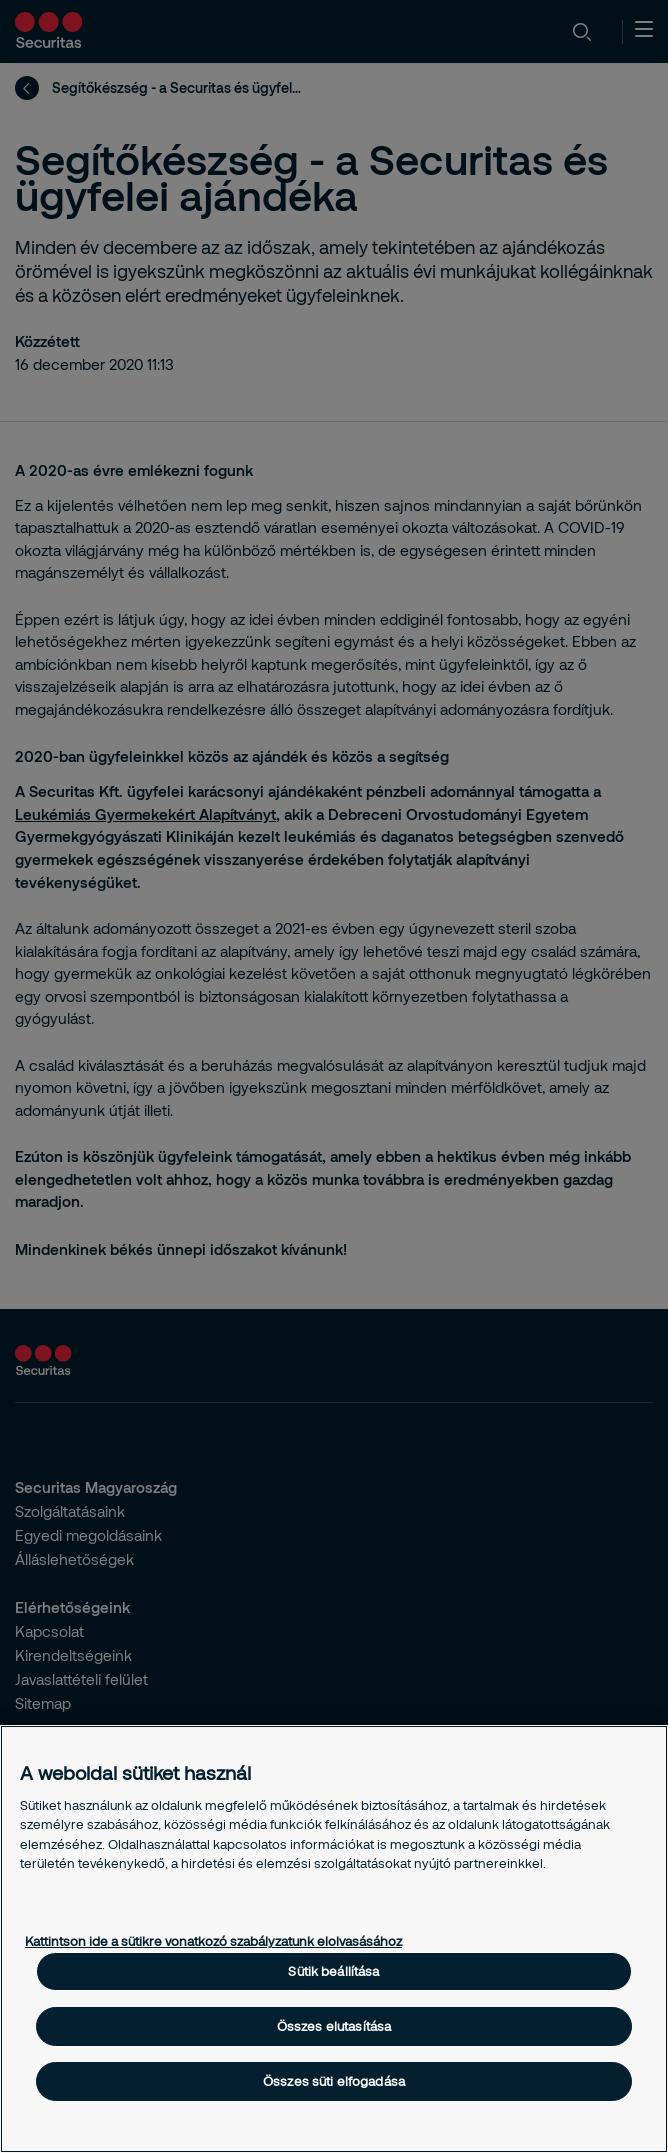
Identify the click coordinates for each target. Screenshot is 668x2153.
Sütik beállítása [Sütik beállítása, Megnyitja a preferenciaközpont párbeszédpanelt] (333, 1971)
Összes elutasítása (334, 2026)
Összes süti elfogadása (334, 2081)
